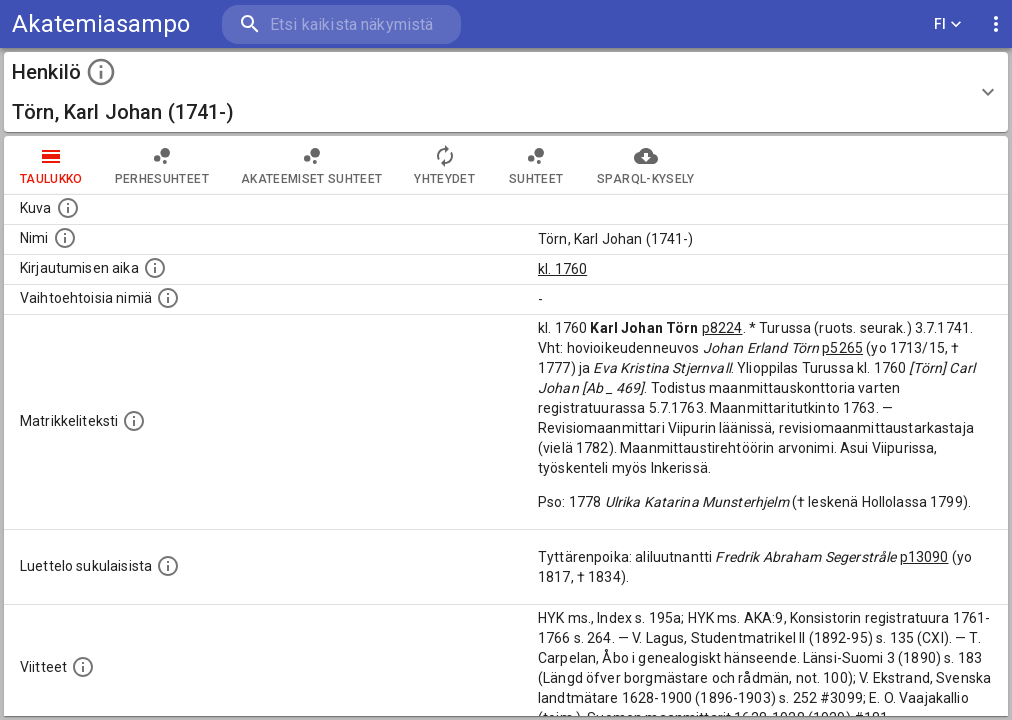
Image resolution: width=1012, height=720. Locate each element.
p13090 (924, 557)
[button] (506, 92)
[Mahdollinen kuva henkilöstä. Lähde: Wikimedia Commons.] (68, 208)
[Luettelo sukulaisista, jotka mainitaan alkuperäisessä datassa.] (168, 566)
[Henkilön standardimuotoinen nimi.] (65, 238)
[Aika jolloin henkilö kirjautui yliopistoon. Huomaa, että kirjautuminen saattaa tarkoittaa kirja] (155, 268)
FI (948, 24)
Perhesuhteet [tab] (162, 165)
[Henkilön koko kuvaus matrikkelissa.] (134, 421)
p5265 (842, 348)
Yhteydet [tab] (444, 165)
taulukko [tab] (51, 165)
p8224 (722, 328)
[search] (340, 24)
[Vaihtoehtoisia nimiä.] (168, 298)
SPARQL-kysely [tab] (645, 165)
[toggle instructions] (101, 72)
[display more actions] (996, 24)
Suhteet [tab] (536, 165)
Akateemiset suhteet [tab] (312, 165)
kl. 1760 (562, 269)
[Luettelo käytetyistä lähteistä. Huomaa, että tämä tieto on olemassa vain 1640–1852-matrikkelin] (83, 667)
